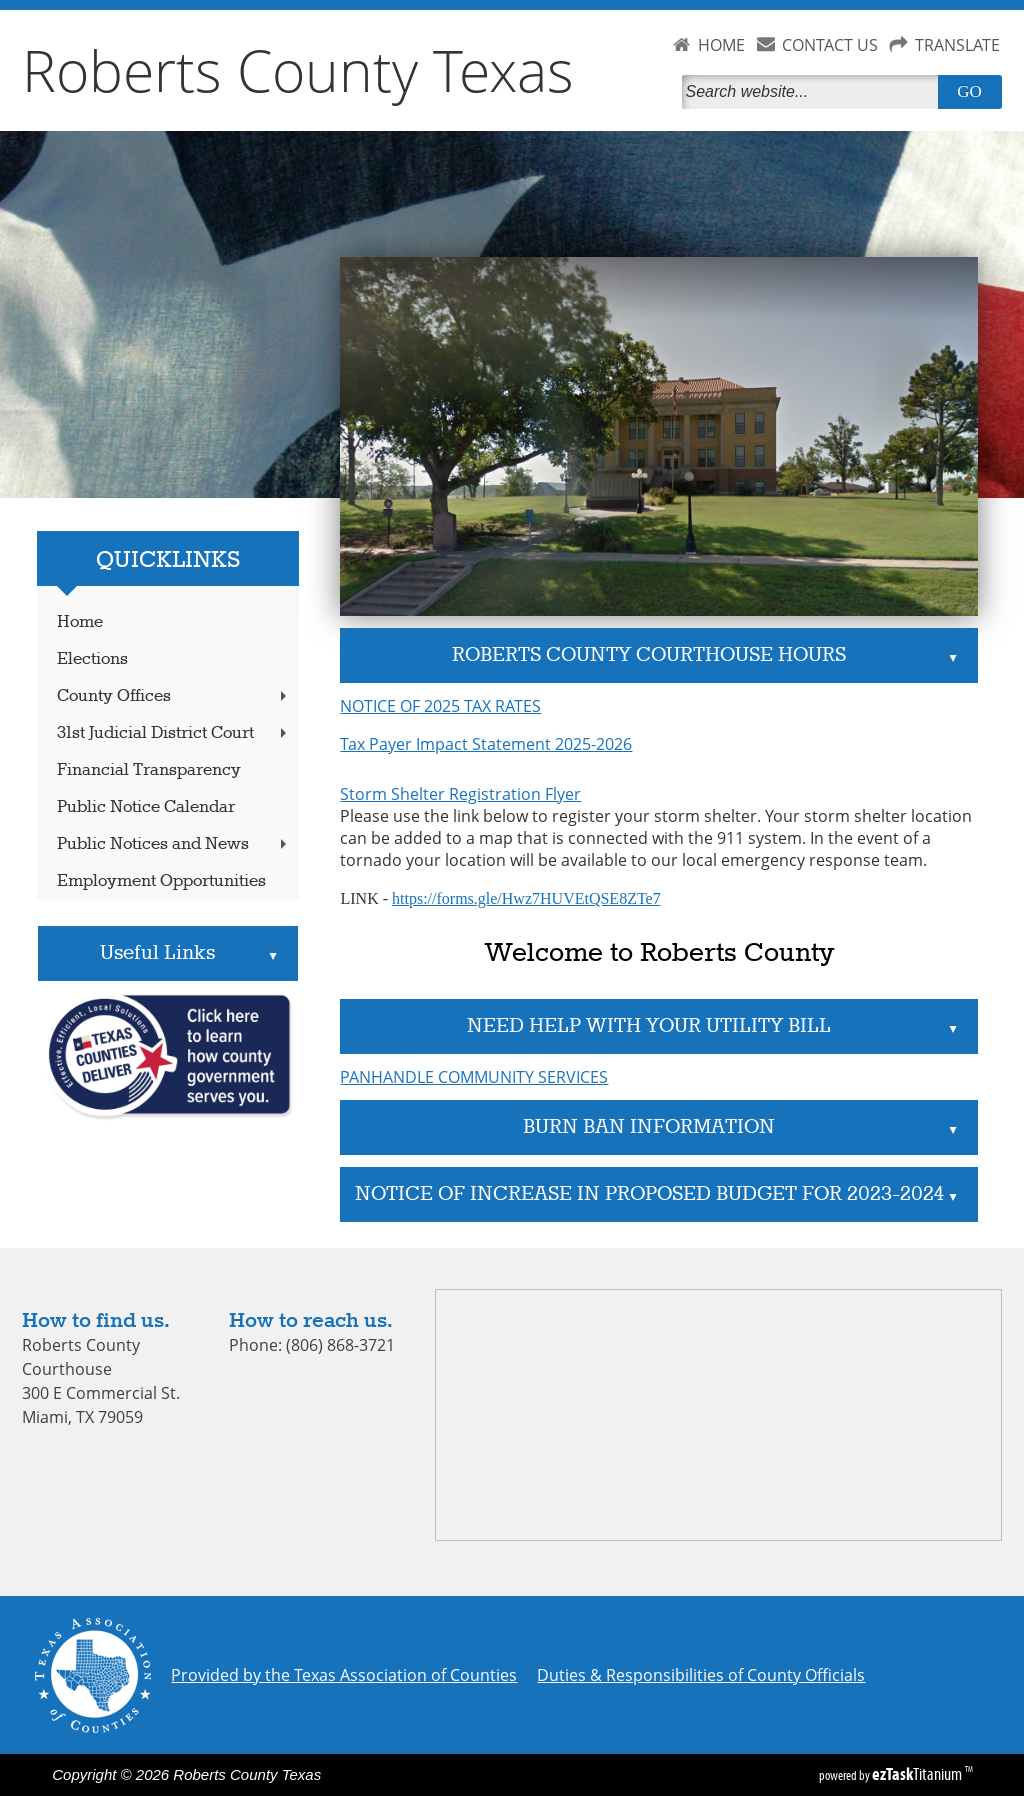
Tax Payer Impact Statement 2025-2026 (486, 744)
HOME (721, 45)
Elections (92, 659)
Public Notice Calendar (146, 807)
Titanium (918, 1774)
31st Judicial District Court (174, 733)
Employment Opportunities (161, 881)
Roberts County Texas (298, 70)
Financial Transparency (149, 770)
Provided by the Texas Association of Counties (344, 1675)
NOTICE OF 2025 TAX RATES (440, 706)
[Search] (814, 92)
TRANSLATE (957, 45)
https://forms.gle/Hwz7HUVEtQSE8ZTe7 (526, 898)
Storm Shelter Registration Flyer (460, 794)
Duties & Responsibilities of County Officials (701, 1675)
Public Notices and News (174, 844)
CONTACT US (830, 45)
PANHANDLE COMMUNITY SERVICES (474, 1077)
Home (80, 622)
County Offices (174, 696)
